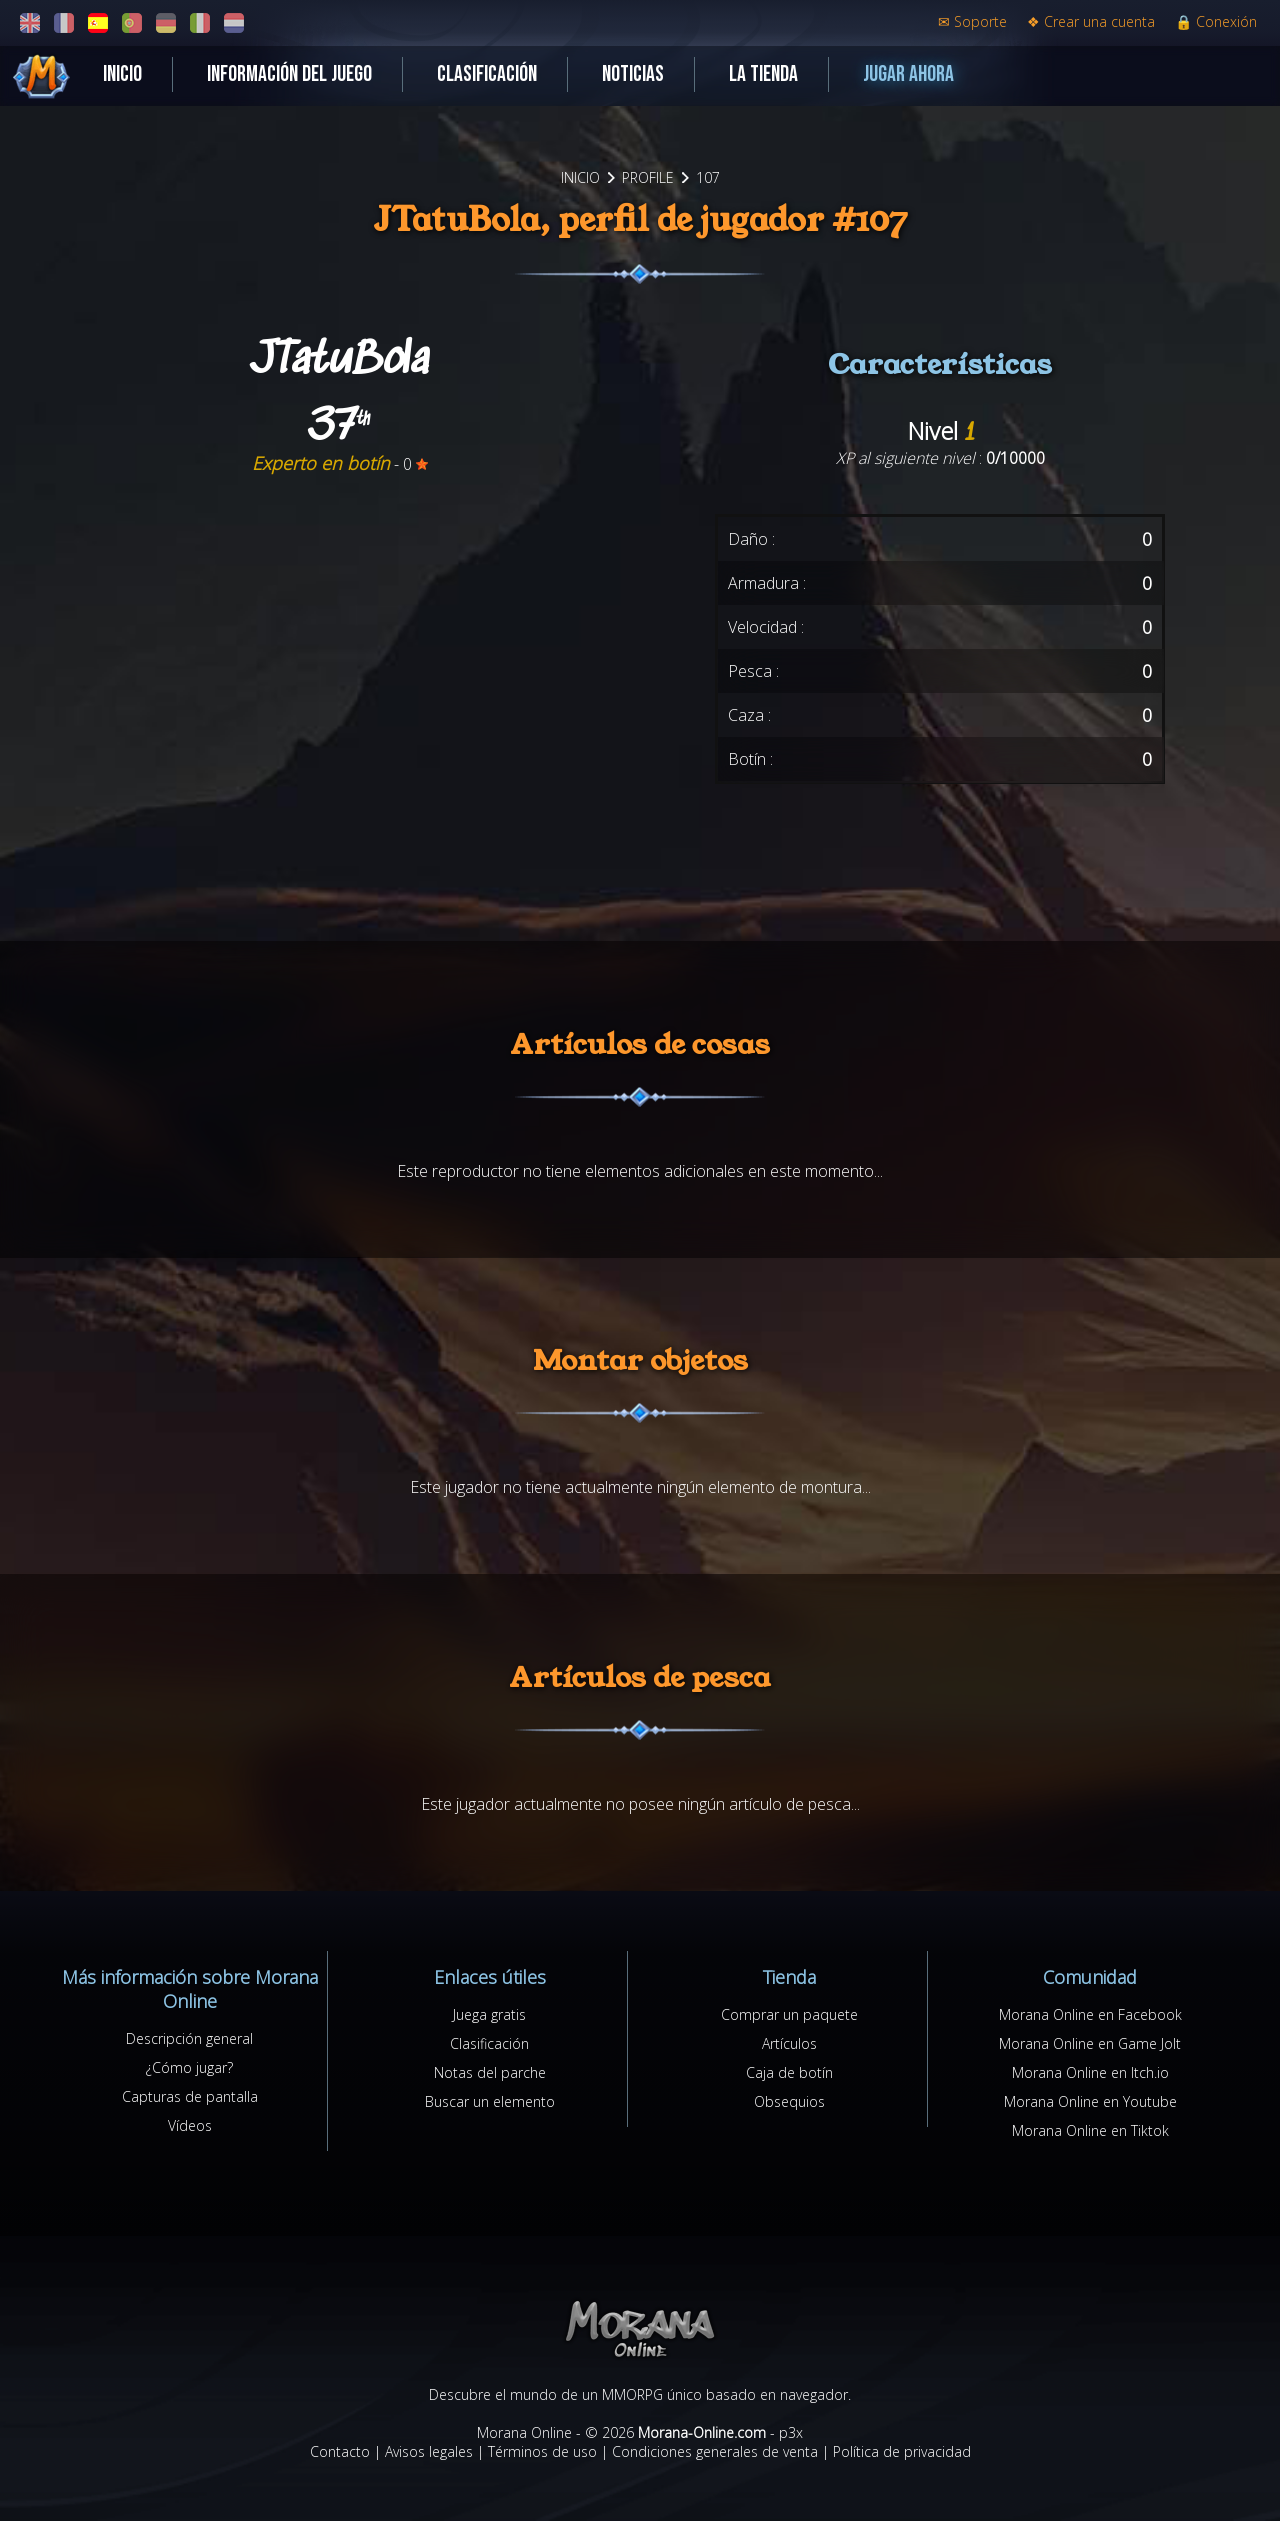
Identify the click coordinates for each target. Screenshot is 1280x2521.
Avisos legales (429, 2451)
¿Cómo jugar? (189, 2067)
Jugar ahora (908, 74)
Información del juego (289, 74)
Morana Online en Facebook (1090, 2014)
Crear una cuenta (1091, 21)
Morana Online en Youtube (1090, 2101)
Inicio (122, 74)
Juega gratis (489, 2014)
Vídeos (190, 2125)
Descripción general (189, 2038)
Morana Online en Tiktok (1090, 2130)
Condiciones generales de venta (715, 2451)
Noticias (633, 74)
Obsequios (789, 2101)
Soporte (972, 21)
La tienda (763, 74)
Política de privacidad (902, 2451)
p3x (791, 2432)
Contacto (340, 2451)
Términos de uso (542, 2451)
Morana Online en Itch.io (1090, 2072)
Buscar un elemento (490, 2101)
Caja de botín (789, 2072)
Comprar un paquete (789, 2014)
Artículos (789, 2043)
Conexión (1216, 21)
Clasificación (487, 74)
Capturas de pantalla (190, 2096)
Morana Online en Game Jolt (1090, 2043)
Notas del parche (490, 2072)
